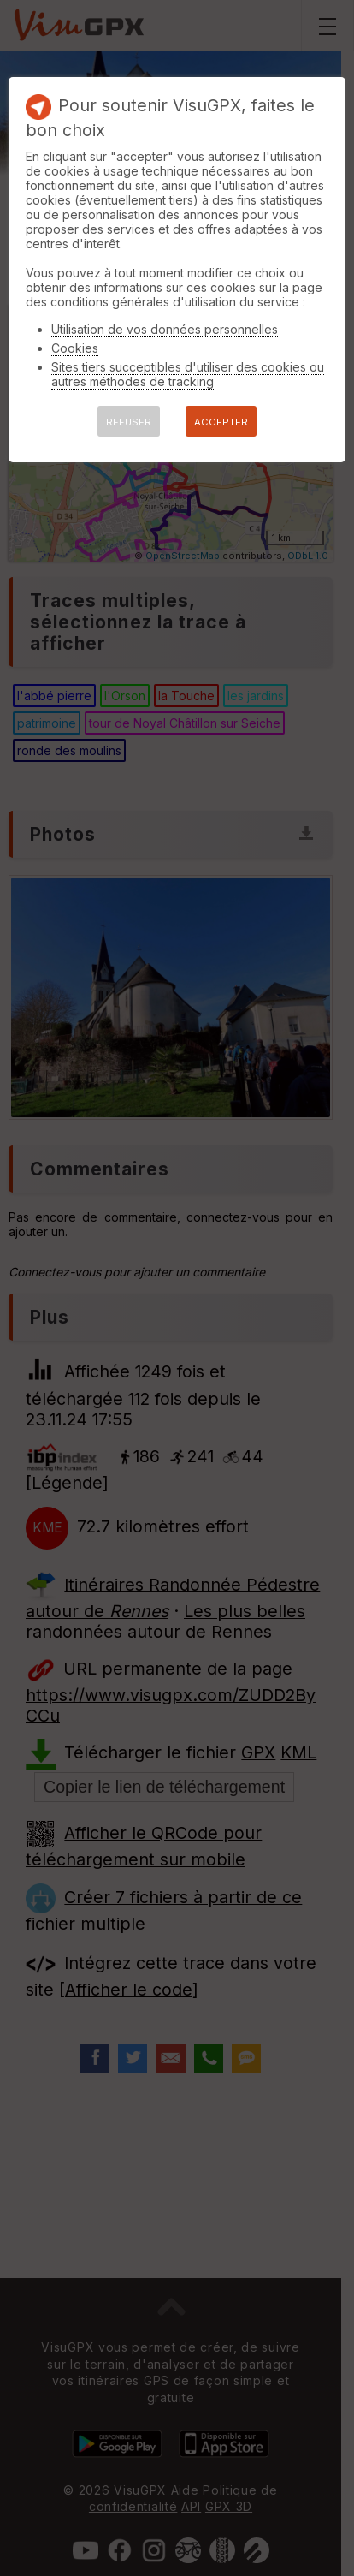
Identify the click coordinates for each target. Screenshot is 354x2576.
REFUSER (128, 422)
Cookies (74, 348)
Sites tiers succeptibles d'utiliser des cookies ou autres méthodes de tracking (187, 374)
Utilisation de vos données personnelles (164, 329)
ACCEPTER (221, 422)
